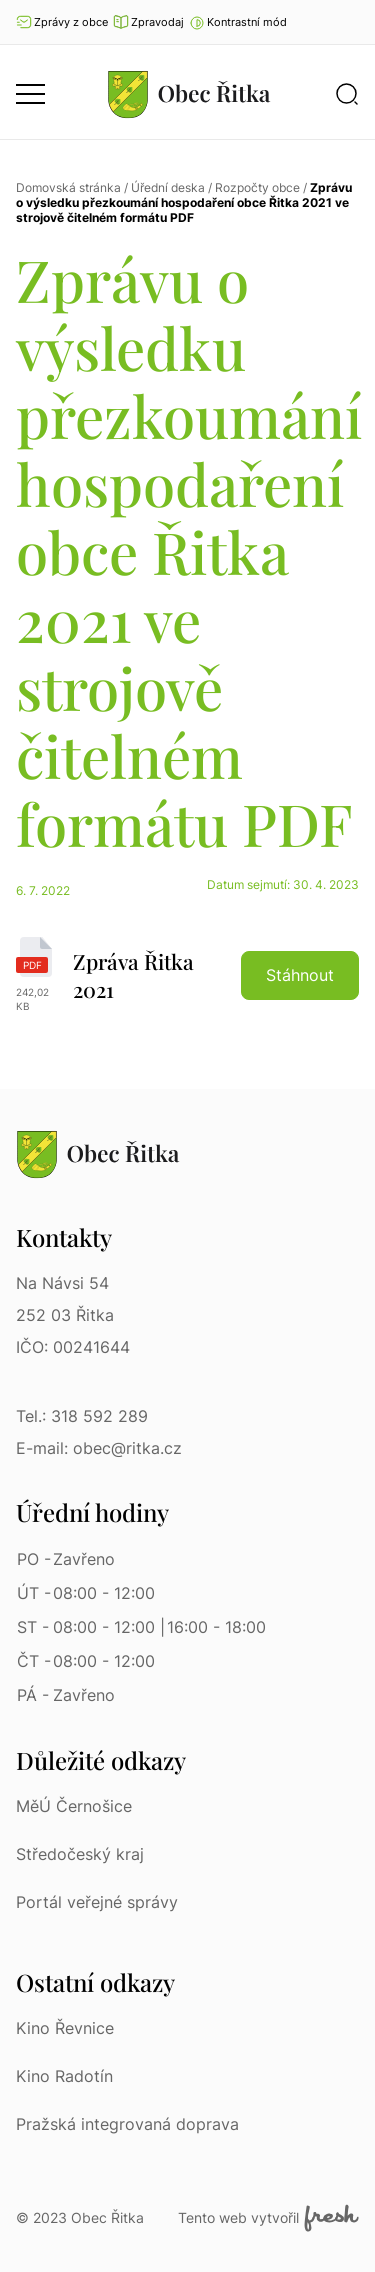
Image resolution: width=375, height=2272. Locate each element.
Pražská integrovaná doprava (127, 2124)
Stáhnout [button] (300, 975)
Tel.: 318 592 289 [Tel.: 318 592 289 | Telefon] (82, 1416)
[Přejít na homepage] (189, 94)
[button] (238, 22)
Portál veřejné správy (97, 1902)
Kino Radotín (64, 2076)
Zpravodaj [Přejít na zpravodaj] (148, 22)
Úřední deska (168, 187)
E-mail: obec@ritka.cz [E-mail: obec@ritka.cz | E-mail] (99, 1448)
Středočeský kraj (80, 1854)
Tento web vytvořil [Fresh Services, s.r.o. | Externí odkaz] (268, 2218)
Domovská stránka (68, 187)
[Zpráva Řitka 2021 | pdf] (187, 975)
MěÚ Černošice (74, 1806)
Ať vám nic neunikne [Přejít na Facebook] (350, 22)
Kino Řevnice (65, 2028)
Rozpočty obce (257, 187)
